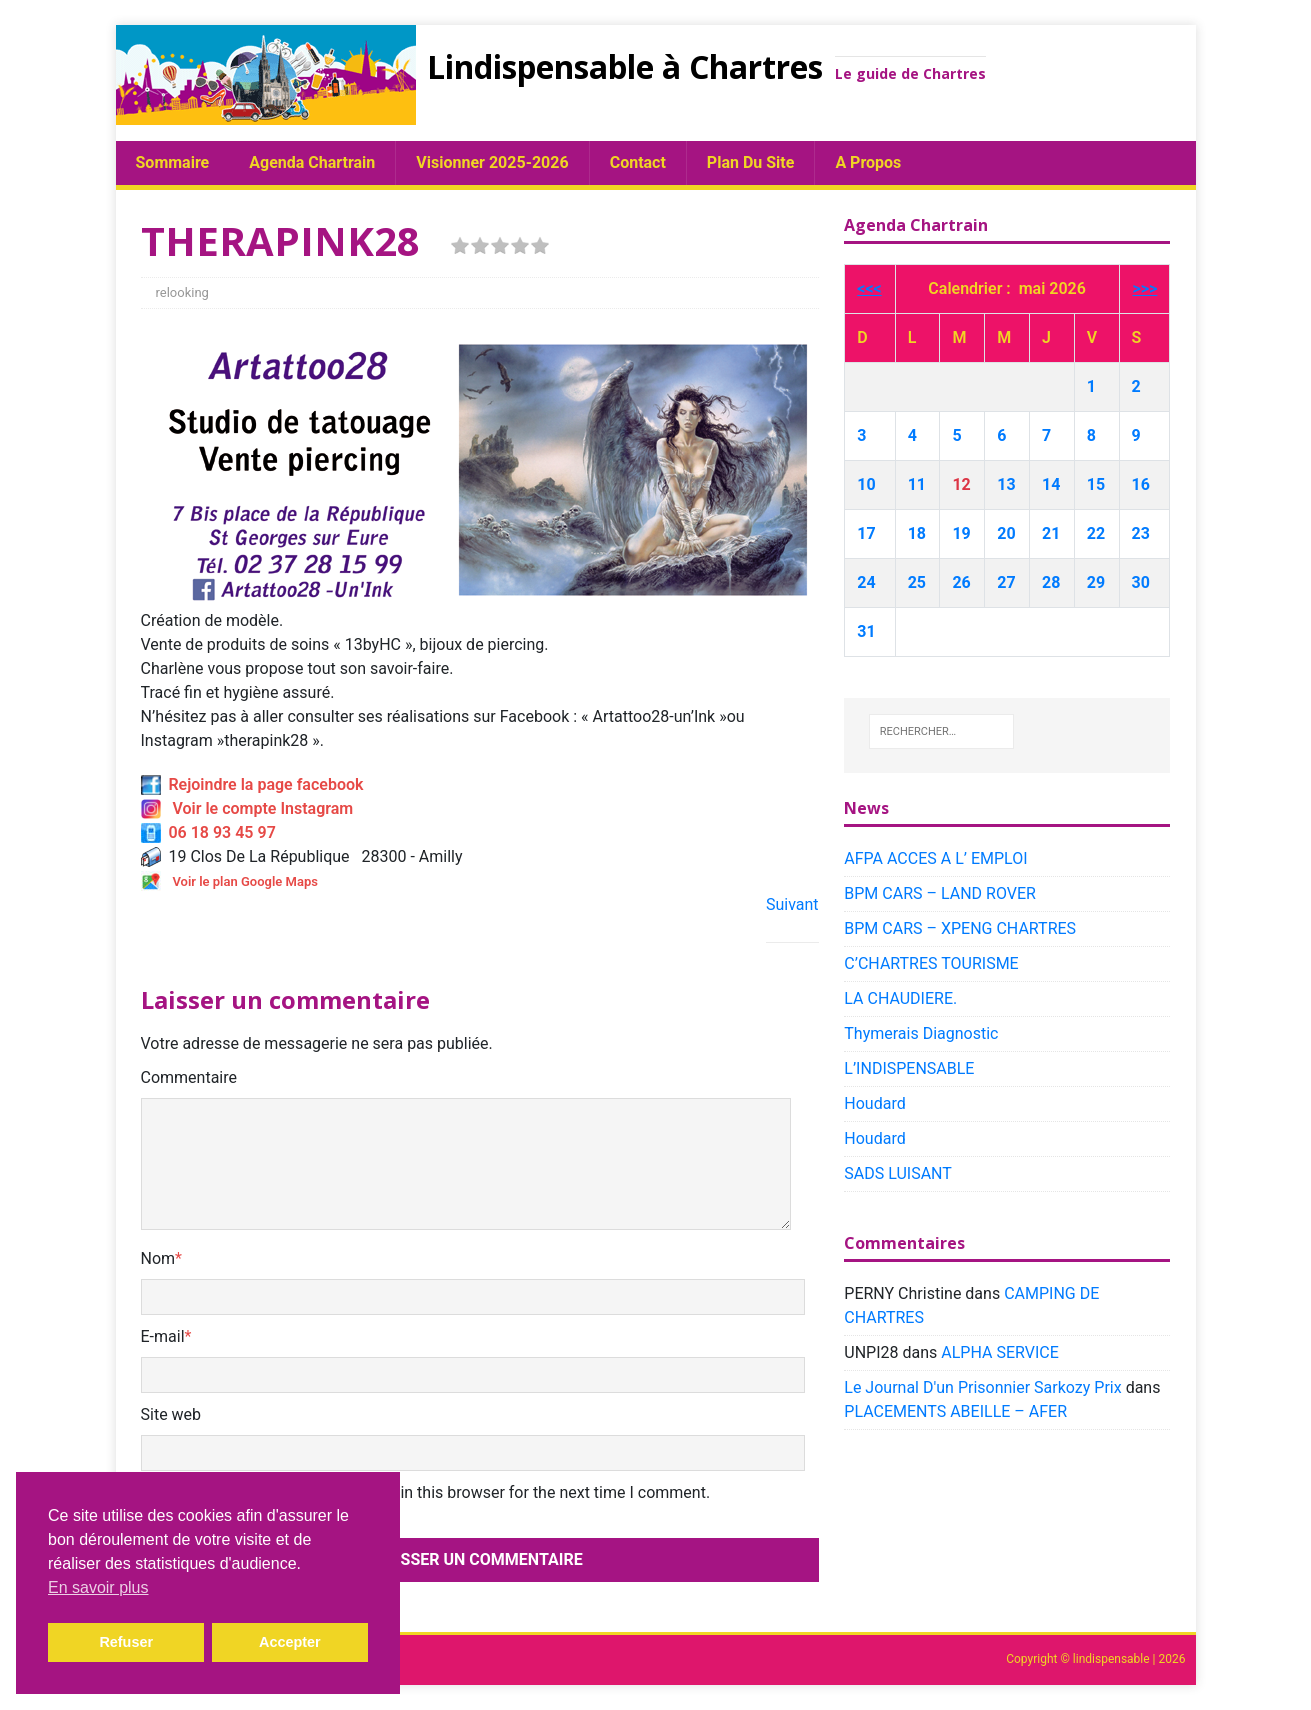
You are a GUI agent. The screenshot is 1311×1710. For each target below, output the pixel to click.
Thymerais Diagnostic (921, 1033)
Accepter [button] (290, 1642)
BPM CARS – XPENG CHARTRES (960, 928)
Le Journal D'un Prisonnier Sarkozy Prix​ (982, 1387)
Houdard (874, 1103)
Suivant (792, 904)
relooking (182, 292)
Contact (638, 162)
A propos (868, 162)
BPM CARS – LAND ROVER (940, 893)
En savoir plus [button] (98, 1587)
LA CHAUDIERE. (900, 998)
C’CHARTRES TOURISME (931, 963)
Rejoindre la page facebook (252, 784)
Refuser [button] (126, 1642)
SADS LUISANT (898, 1173)
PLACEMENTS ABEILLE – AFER (955, 1411)
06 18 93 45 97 (208, 832)
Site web (171, 1414)
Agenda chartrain (312, 162)
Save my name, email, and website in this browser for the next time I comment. (432, 1492)
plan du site (751, 162)
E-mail (163, 1336)
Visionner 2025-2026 (492, 162)
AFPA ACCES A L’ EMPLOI (935, 858)
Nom (158, 1258)
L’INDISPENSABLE (909, 1068)
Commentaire (189, 1077)
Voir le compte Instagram (247, 808)
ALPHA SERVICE (999, 1352)
